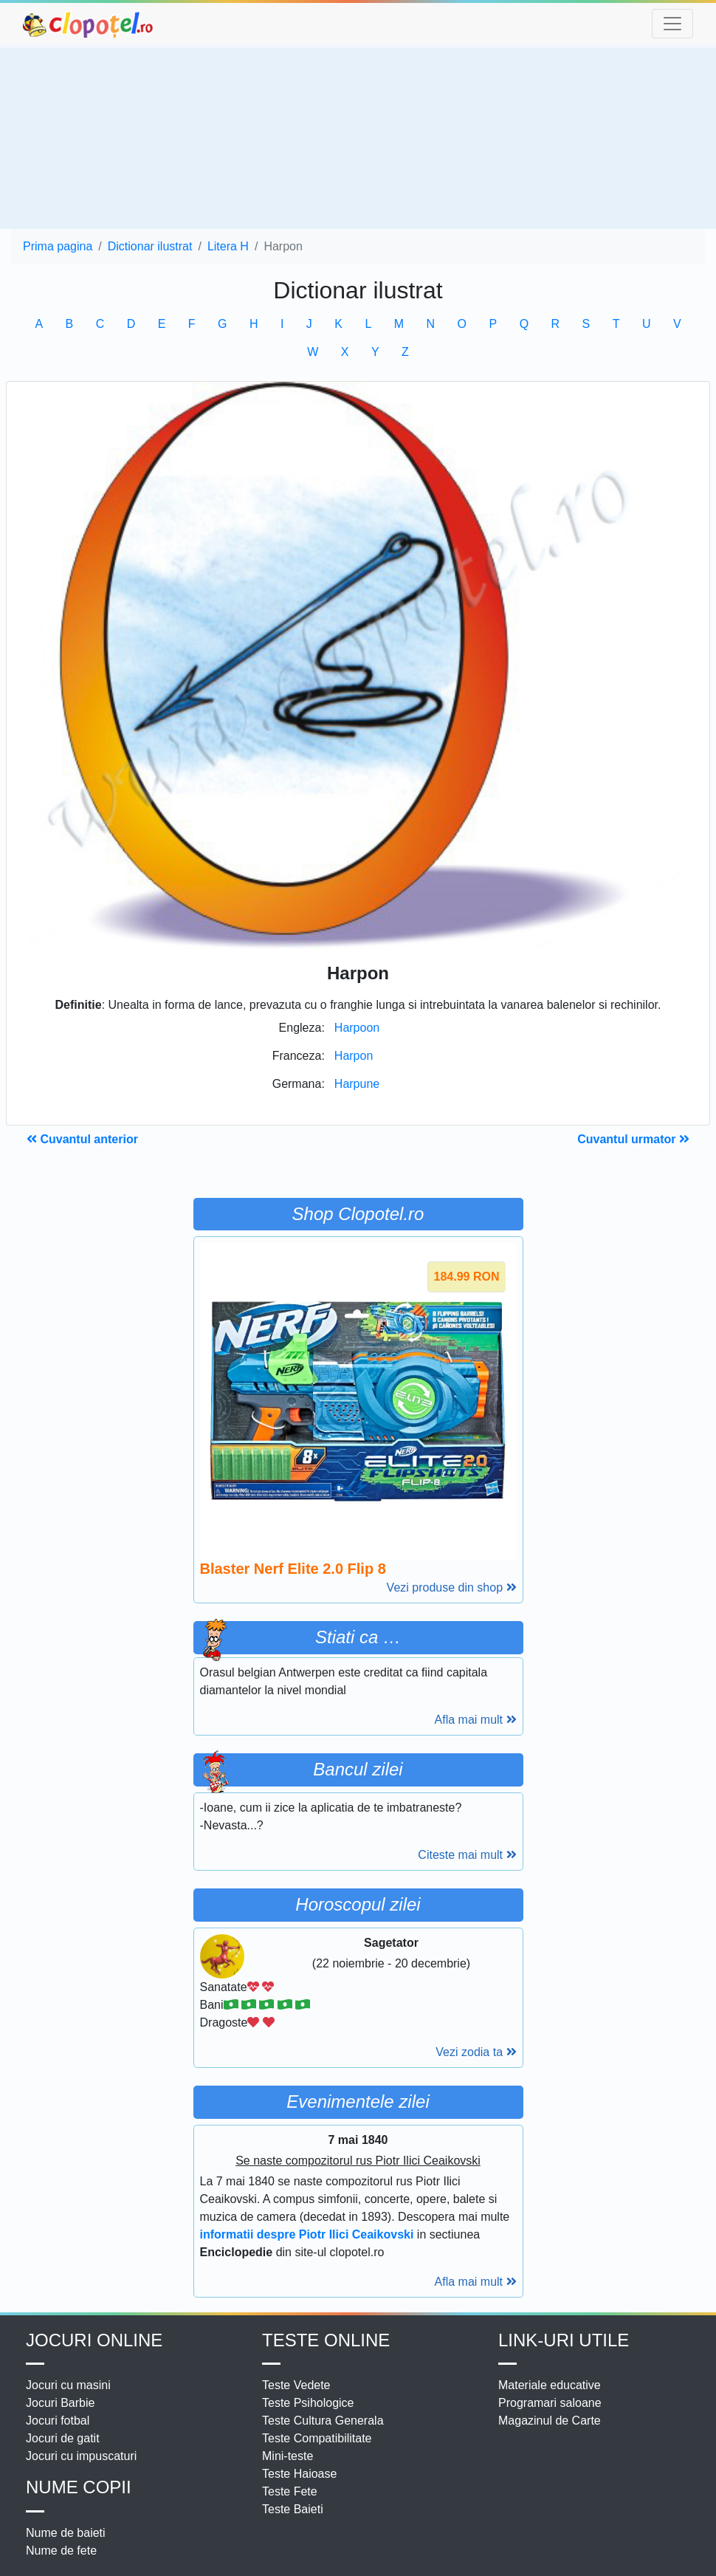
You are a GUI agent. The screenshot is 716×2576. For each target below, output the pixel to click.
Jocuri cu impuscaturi (81, 2456)
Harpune (356, 1084)
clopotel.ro (88, 24)
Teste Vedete (296, 2385)
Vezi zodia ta (476, 2052)
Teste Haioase (299, 2473)
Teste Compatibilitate (317, 2438)
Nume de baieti (66, 2533)
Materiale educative (549, 2385)
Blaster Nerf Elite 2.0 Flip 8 (293, 1569)
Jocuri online (94, 2340)
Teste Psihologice (308, 2403)
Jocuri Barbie (60, 2403)
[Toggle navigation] (672, 23)
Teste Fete (289, 2491)
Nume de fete (61, 2550)
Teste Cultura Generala (323, 2420)
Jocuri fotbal (57, 2420)
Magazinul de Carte (549, 2420)
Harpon (353, 1055)
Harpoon (356, 1027)
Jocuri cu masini (68, 2385)
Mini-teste (287, 2456)
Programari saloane (550, 2403)
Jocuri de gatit (63, 2438)
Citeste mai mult (467, 1855)
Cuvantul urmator (633, 1139)
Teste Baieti (292, 2509)
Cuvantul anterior (82, 1139)
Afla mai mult (476, 1719)
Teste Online (326, 2340)
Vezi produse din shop (452, 1587)
